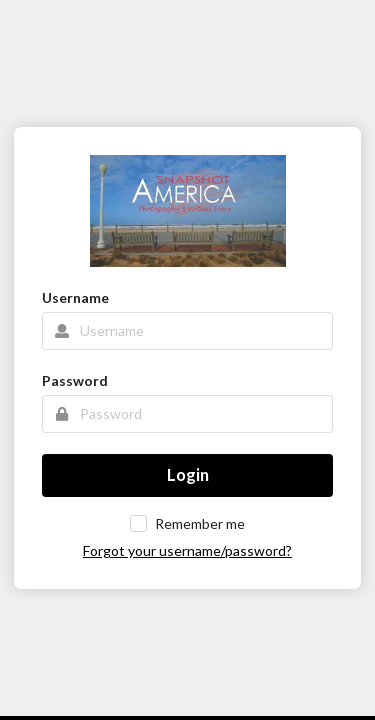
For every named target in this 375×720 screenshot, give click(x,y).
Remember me (200, 523)
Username (75, 297)
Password (75, 380)
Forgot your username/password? (187, 550)
